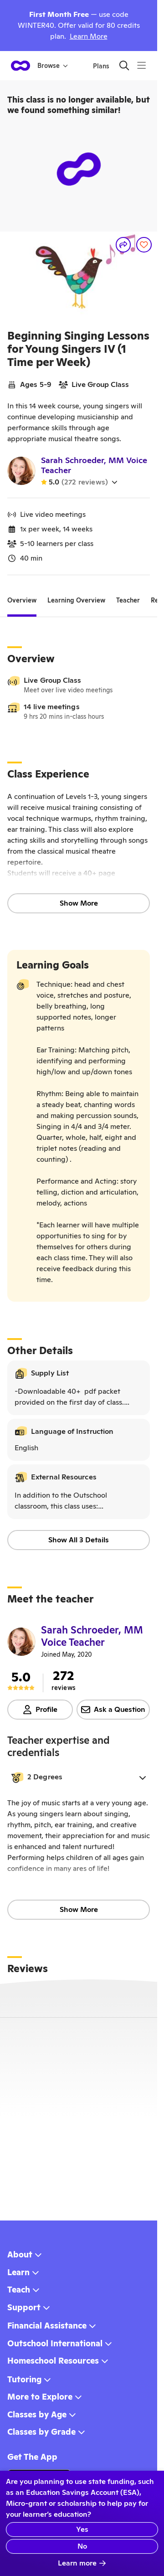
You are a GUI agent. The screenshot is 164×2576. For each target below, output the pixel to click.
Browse (52, 66)
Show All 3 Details (78, 1540)
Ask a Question (113, 1709)
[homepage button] (20, 65)
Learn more (82, 2563)
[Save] (144, 244)
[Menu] (141, 65)
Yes (82, 2529)
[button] (78, 1777)
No (82, 2546)
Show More (79, 903)
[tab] (21, 601)
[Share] (123, 244)
